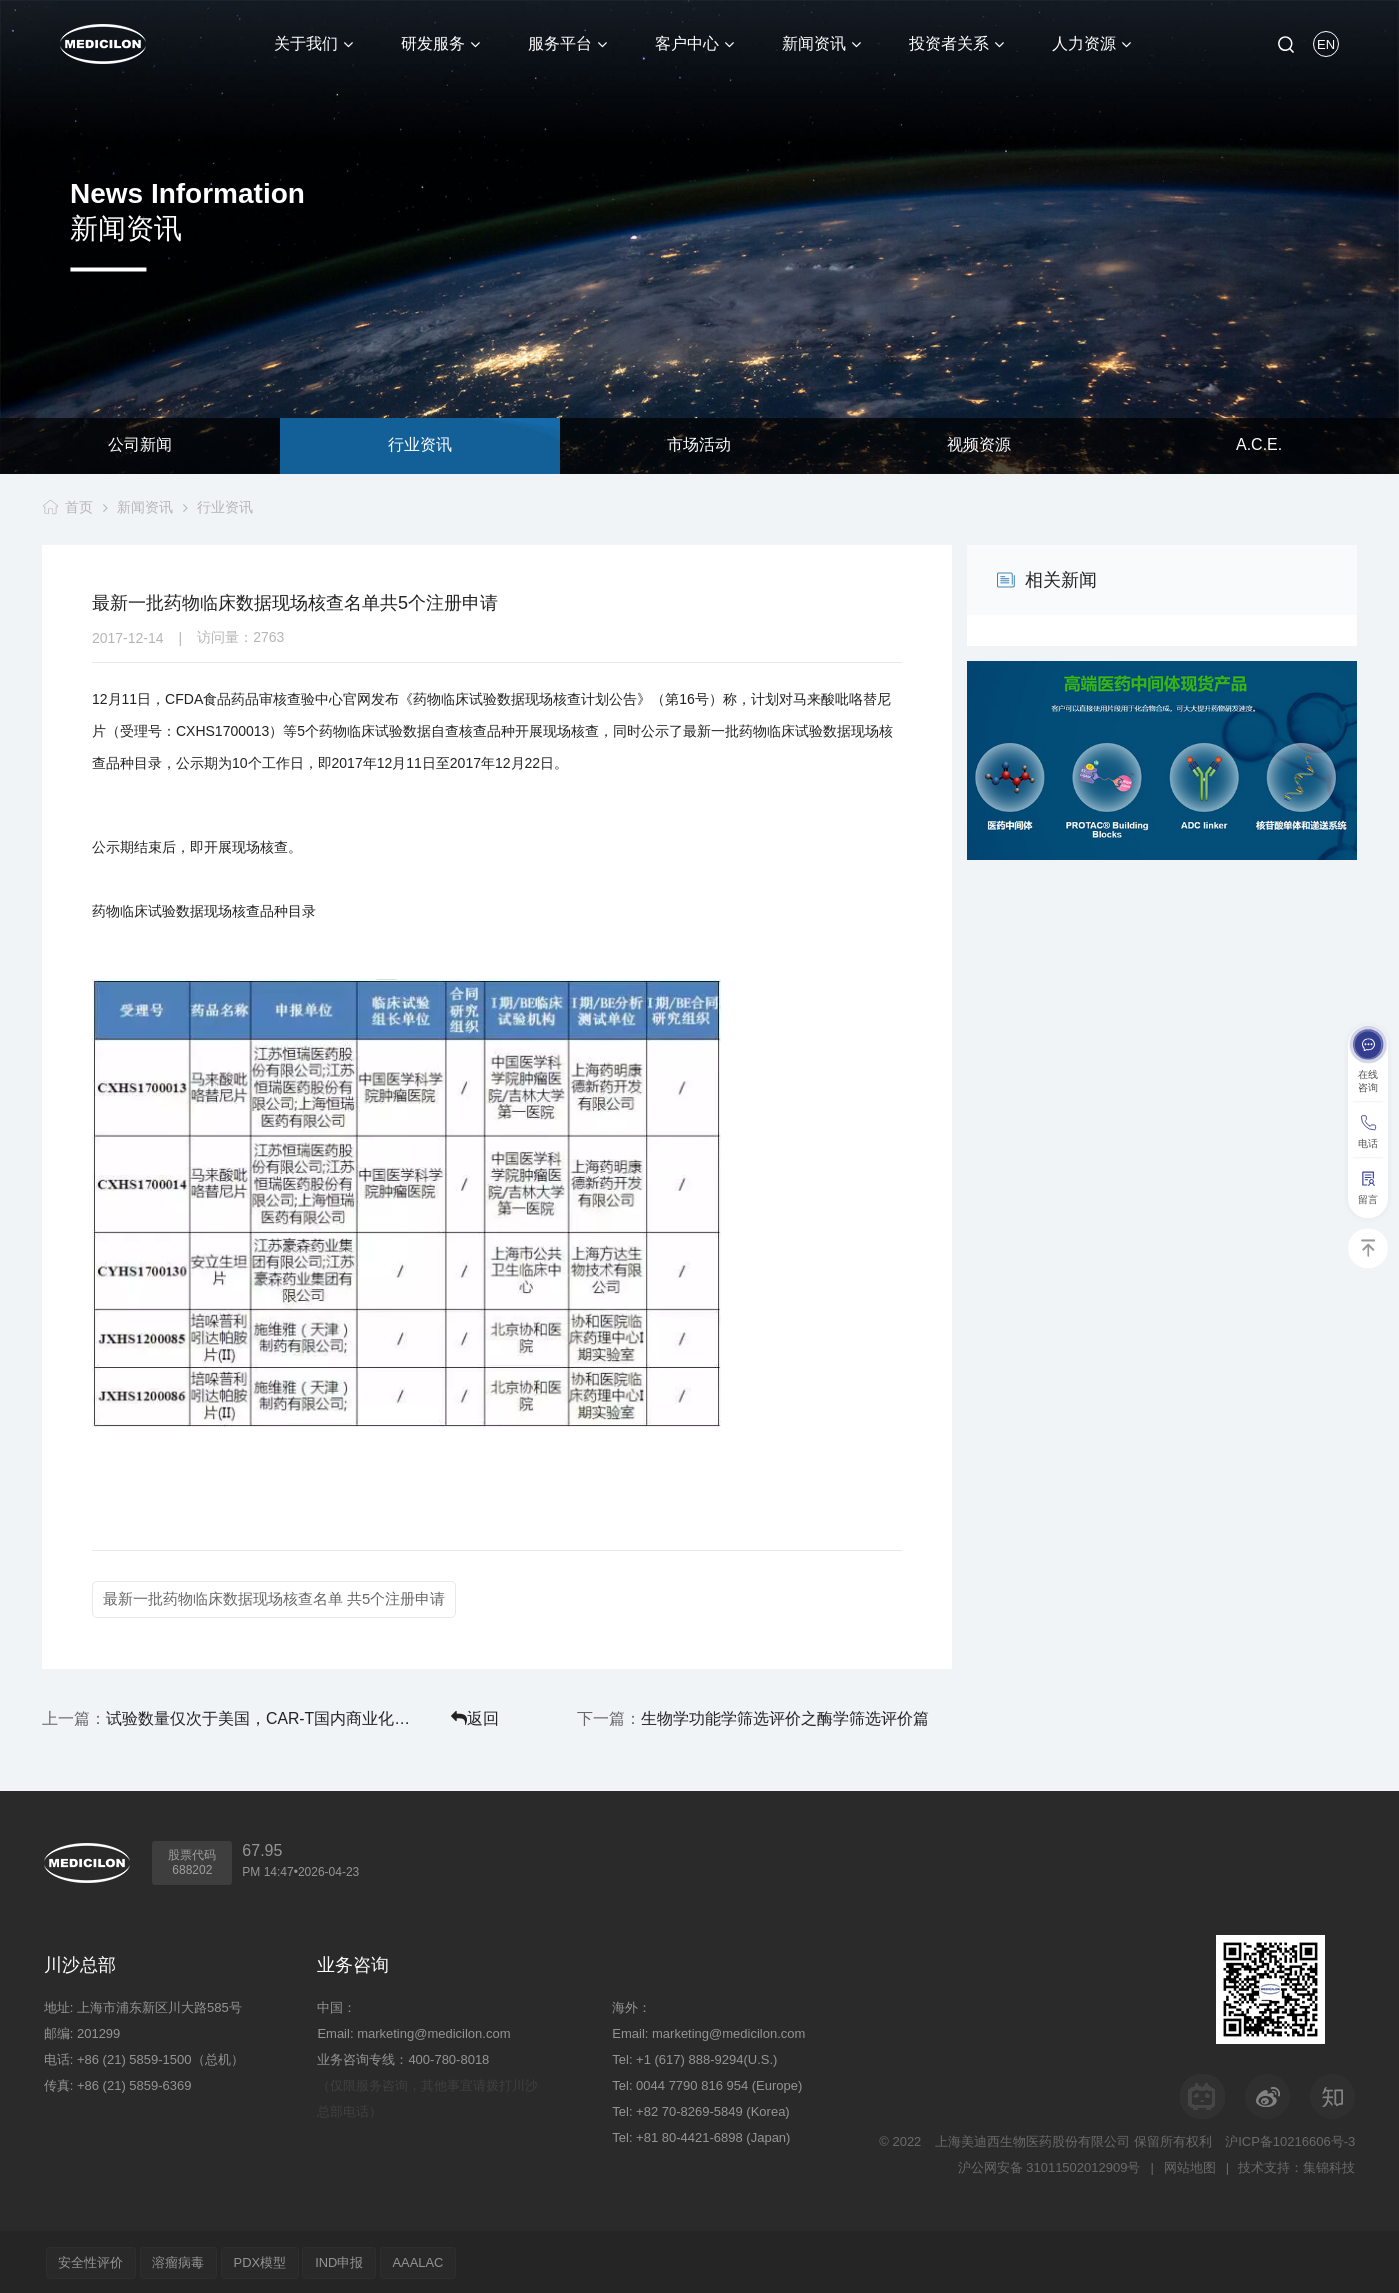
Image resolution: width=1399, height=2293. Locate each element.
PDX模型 (267, 2260)
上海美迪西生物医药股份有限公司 (1032, 2139)
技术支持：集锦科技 (1296, 2165)
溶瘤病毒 (183, 2260)
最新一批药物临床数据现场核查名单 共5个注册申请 (274, 1598)
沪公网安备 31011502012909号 (1048, 2165)
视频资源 (979, 445)
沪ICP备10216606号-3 (1290, 2139)
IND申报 (349, 2260)
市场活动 (699, 445)
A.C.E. (1259, 445)
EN (1326, 44)
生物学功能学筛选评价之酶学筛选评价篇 (824, 1717)
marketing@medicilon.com (433, 2031)
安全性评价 (92, 2260)
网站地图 (1189, 2165)
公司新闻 (140, 445)
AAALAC (431, 2260)
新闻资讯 (145, 507)
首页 (78, 507)
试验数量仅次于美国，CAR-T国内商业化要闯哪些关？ (233, 1717)
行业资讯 (420, 445)
